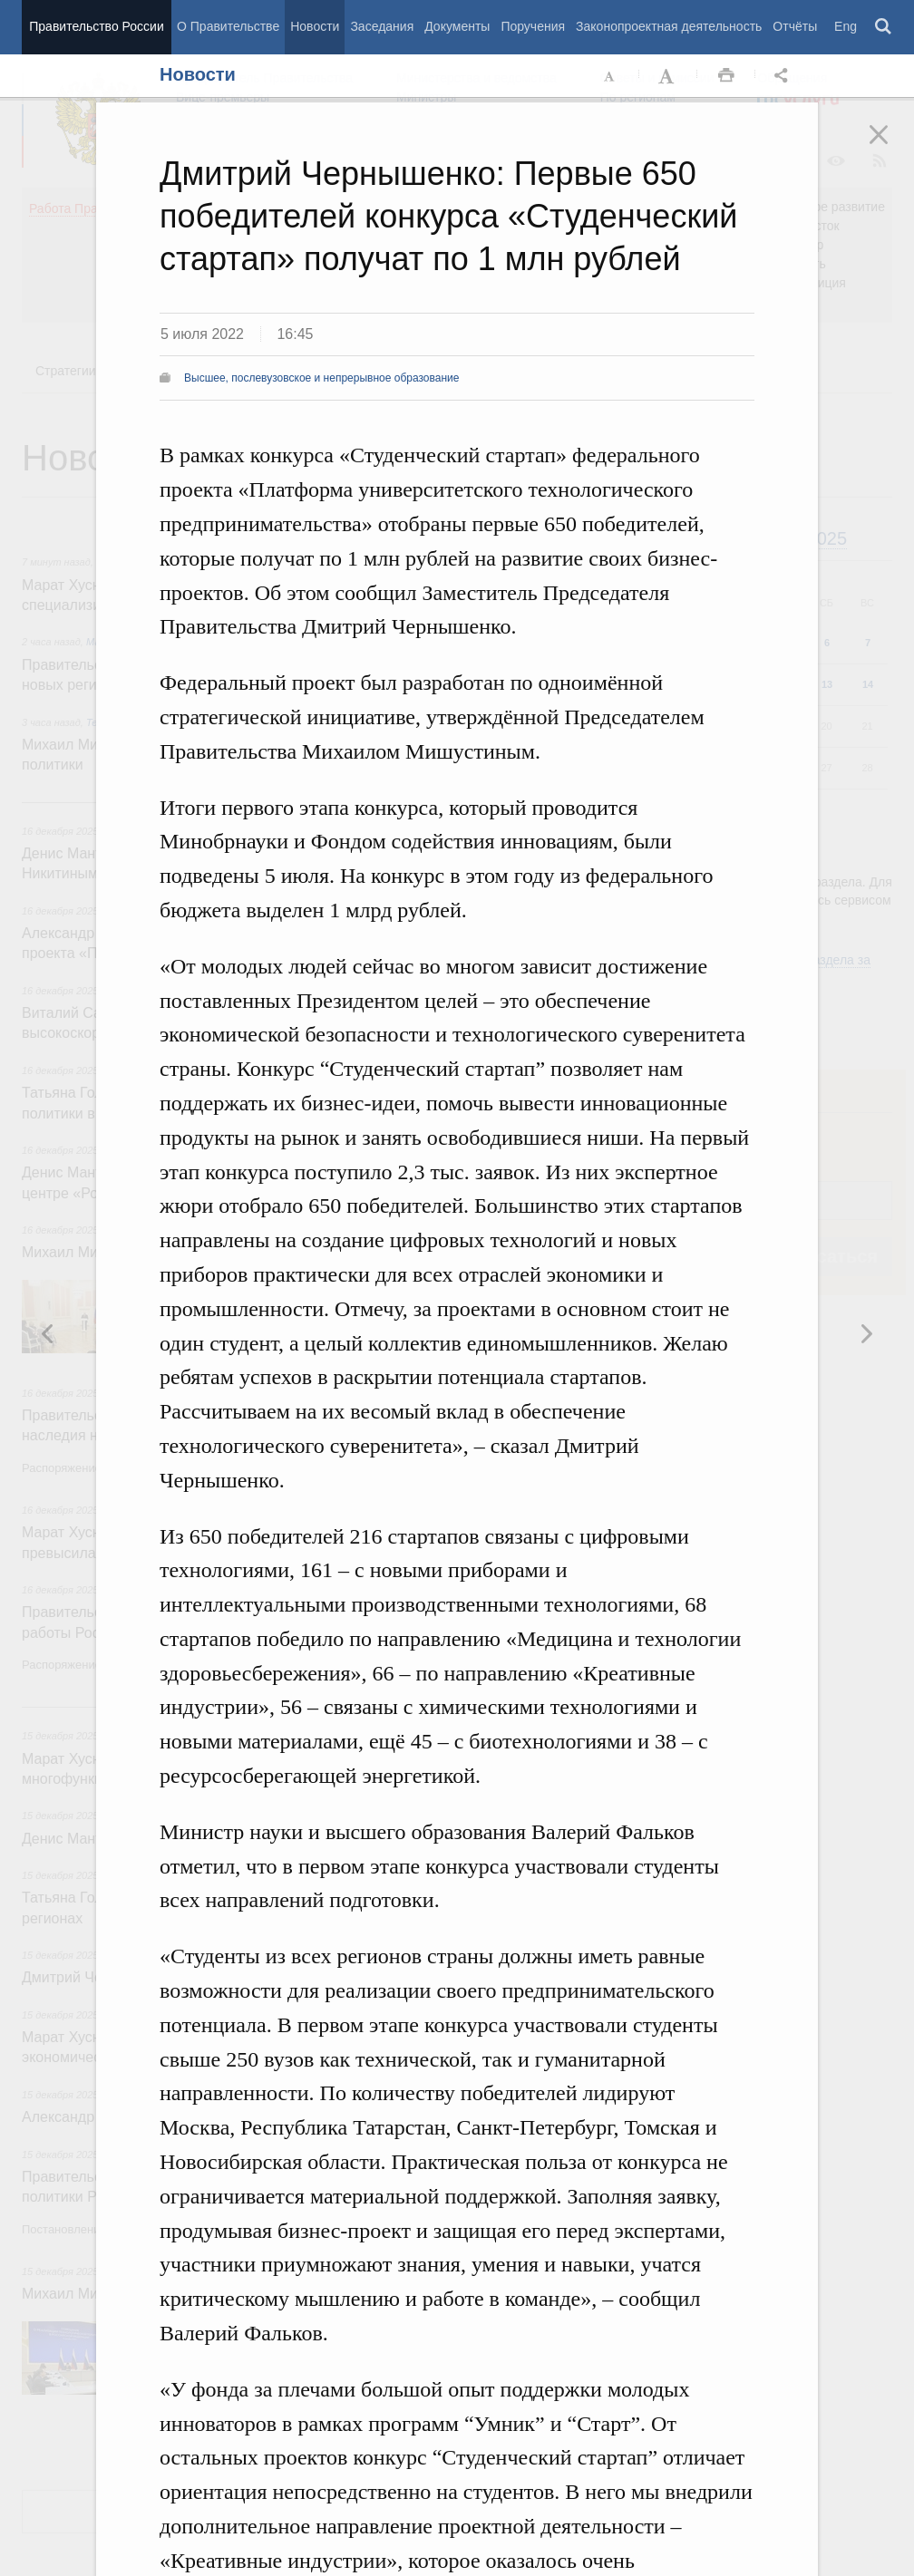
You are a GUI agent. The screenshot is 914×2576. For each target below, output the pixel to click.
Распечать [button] (726, 76)
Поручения (533, 26)
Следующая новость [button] (48, 1333)
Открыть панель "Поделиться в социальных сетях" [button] (784, 76)
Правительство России (96, 26)
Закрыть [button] (891, 147)
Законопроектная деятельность (669, 26)
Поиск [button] (884, 27)
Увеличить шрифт (668, 76)
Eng (845, 26)
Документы (457, 26)
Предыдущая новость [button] (866, 1333)
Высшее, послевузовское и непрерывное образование (321, 378)
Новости (314, 26)
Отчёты (795, 26)
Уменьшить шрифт (610, 76)
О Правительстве (228, 26)
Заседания (381, 26)
